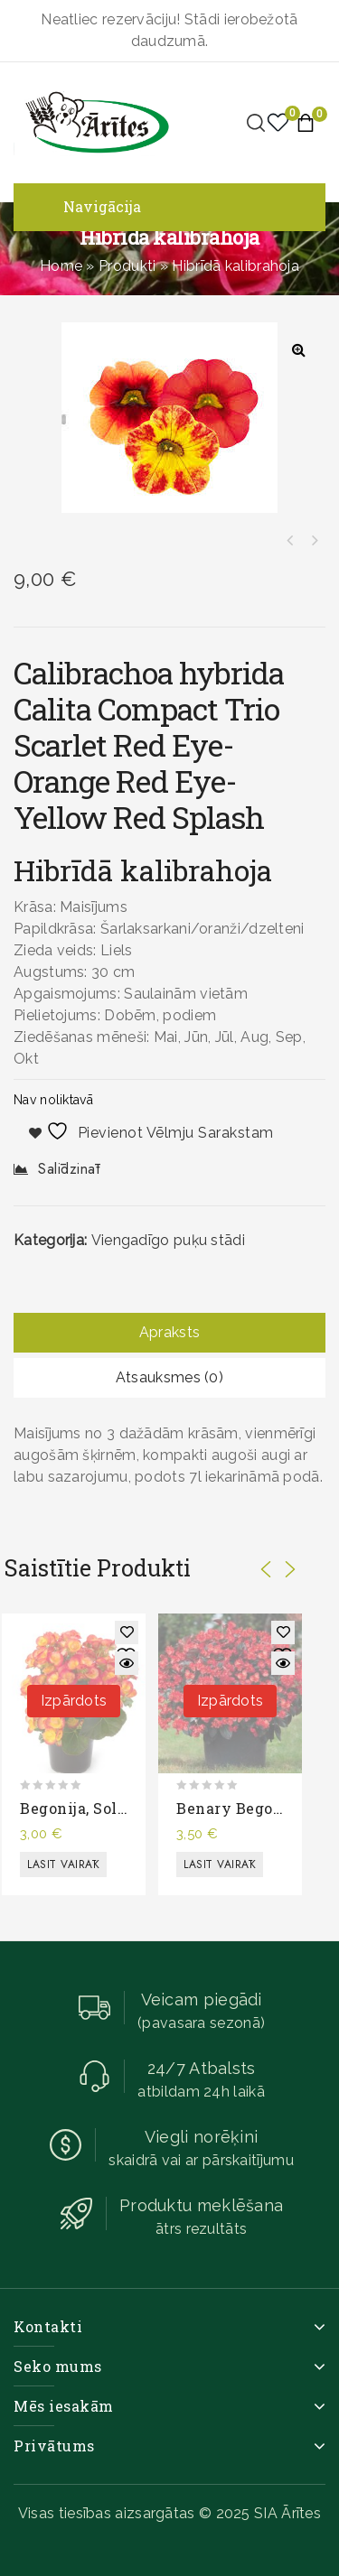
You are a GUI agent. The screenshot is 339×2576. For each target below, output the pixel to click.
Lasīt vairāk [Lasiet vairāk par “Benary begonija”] (220, 1864)
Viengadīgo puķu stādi (168, 1240)
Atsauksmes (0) (169, 1377)
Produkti (127, 265)
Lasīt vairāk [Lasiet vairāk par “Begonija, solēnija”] (63, 1864)
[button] (298, 349)
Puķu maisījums (314, 541)
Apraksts (169, 1332)
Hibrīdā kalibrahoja (290, 541)
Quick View (126, 1663)
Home (61, 265)
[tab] (169, 1332)
